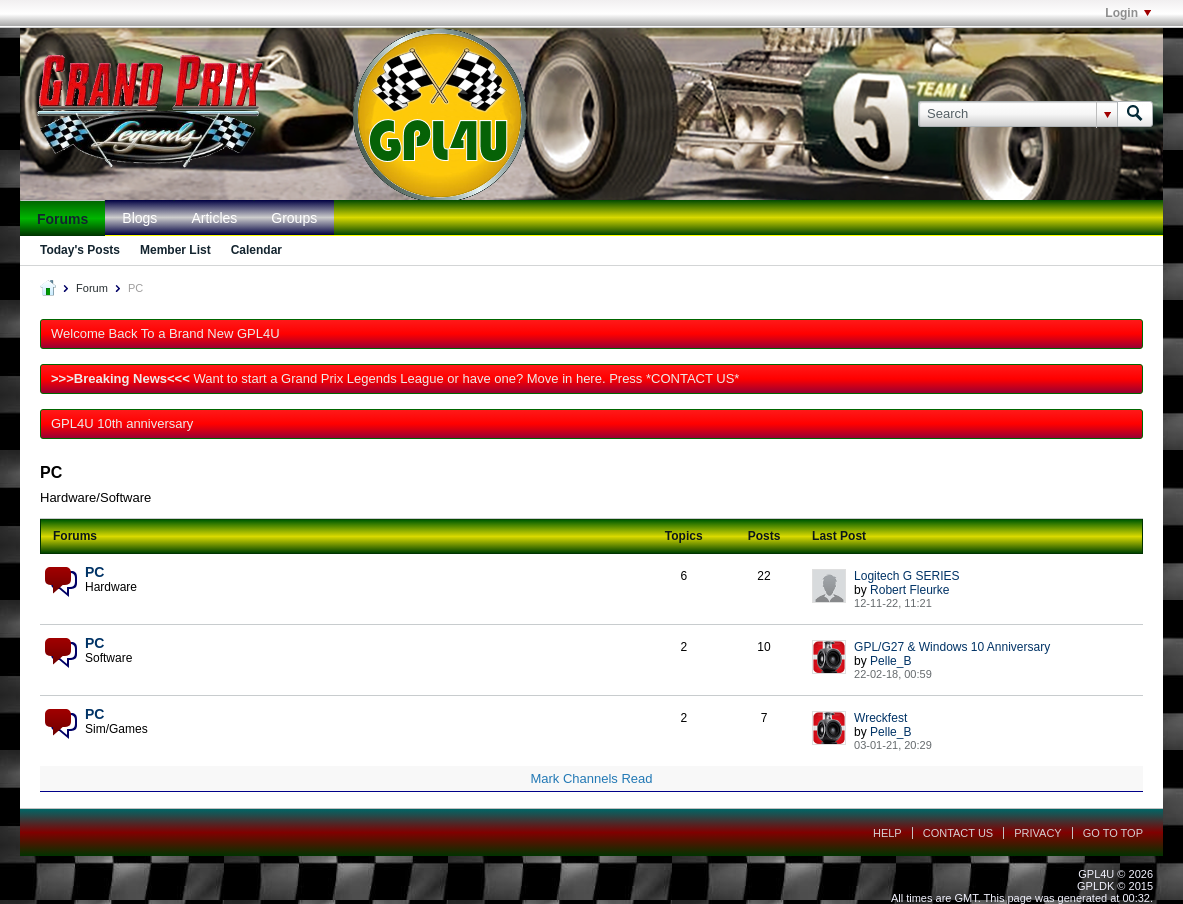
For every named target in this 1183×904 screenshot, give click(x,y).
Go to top (1113, 833)
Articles (214, 218)
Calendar (256, 250)
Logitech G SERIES (906, 576)
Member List (175, 250)
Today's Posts (80, 250)
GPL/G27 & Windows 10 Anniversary (952, 647)
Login (1128, 13)
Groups (294, 218)
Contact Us (958, 833)
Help (887, 833)
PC (94, 572)
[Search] (1017, 114)
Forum (92, 288)
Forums (62, 219)
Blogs (139, 218)
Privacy (1037, 833)
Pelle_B (890, 661)
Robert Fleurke (909, 590)
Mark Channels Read (591, 778)
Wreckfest (880, 718)
